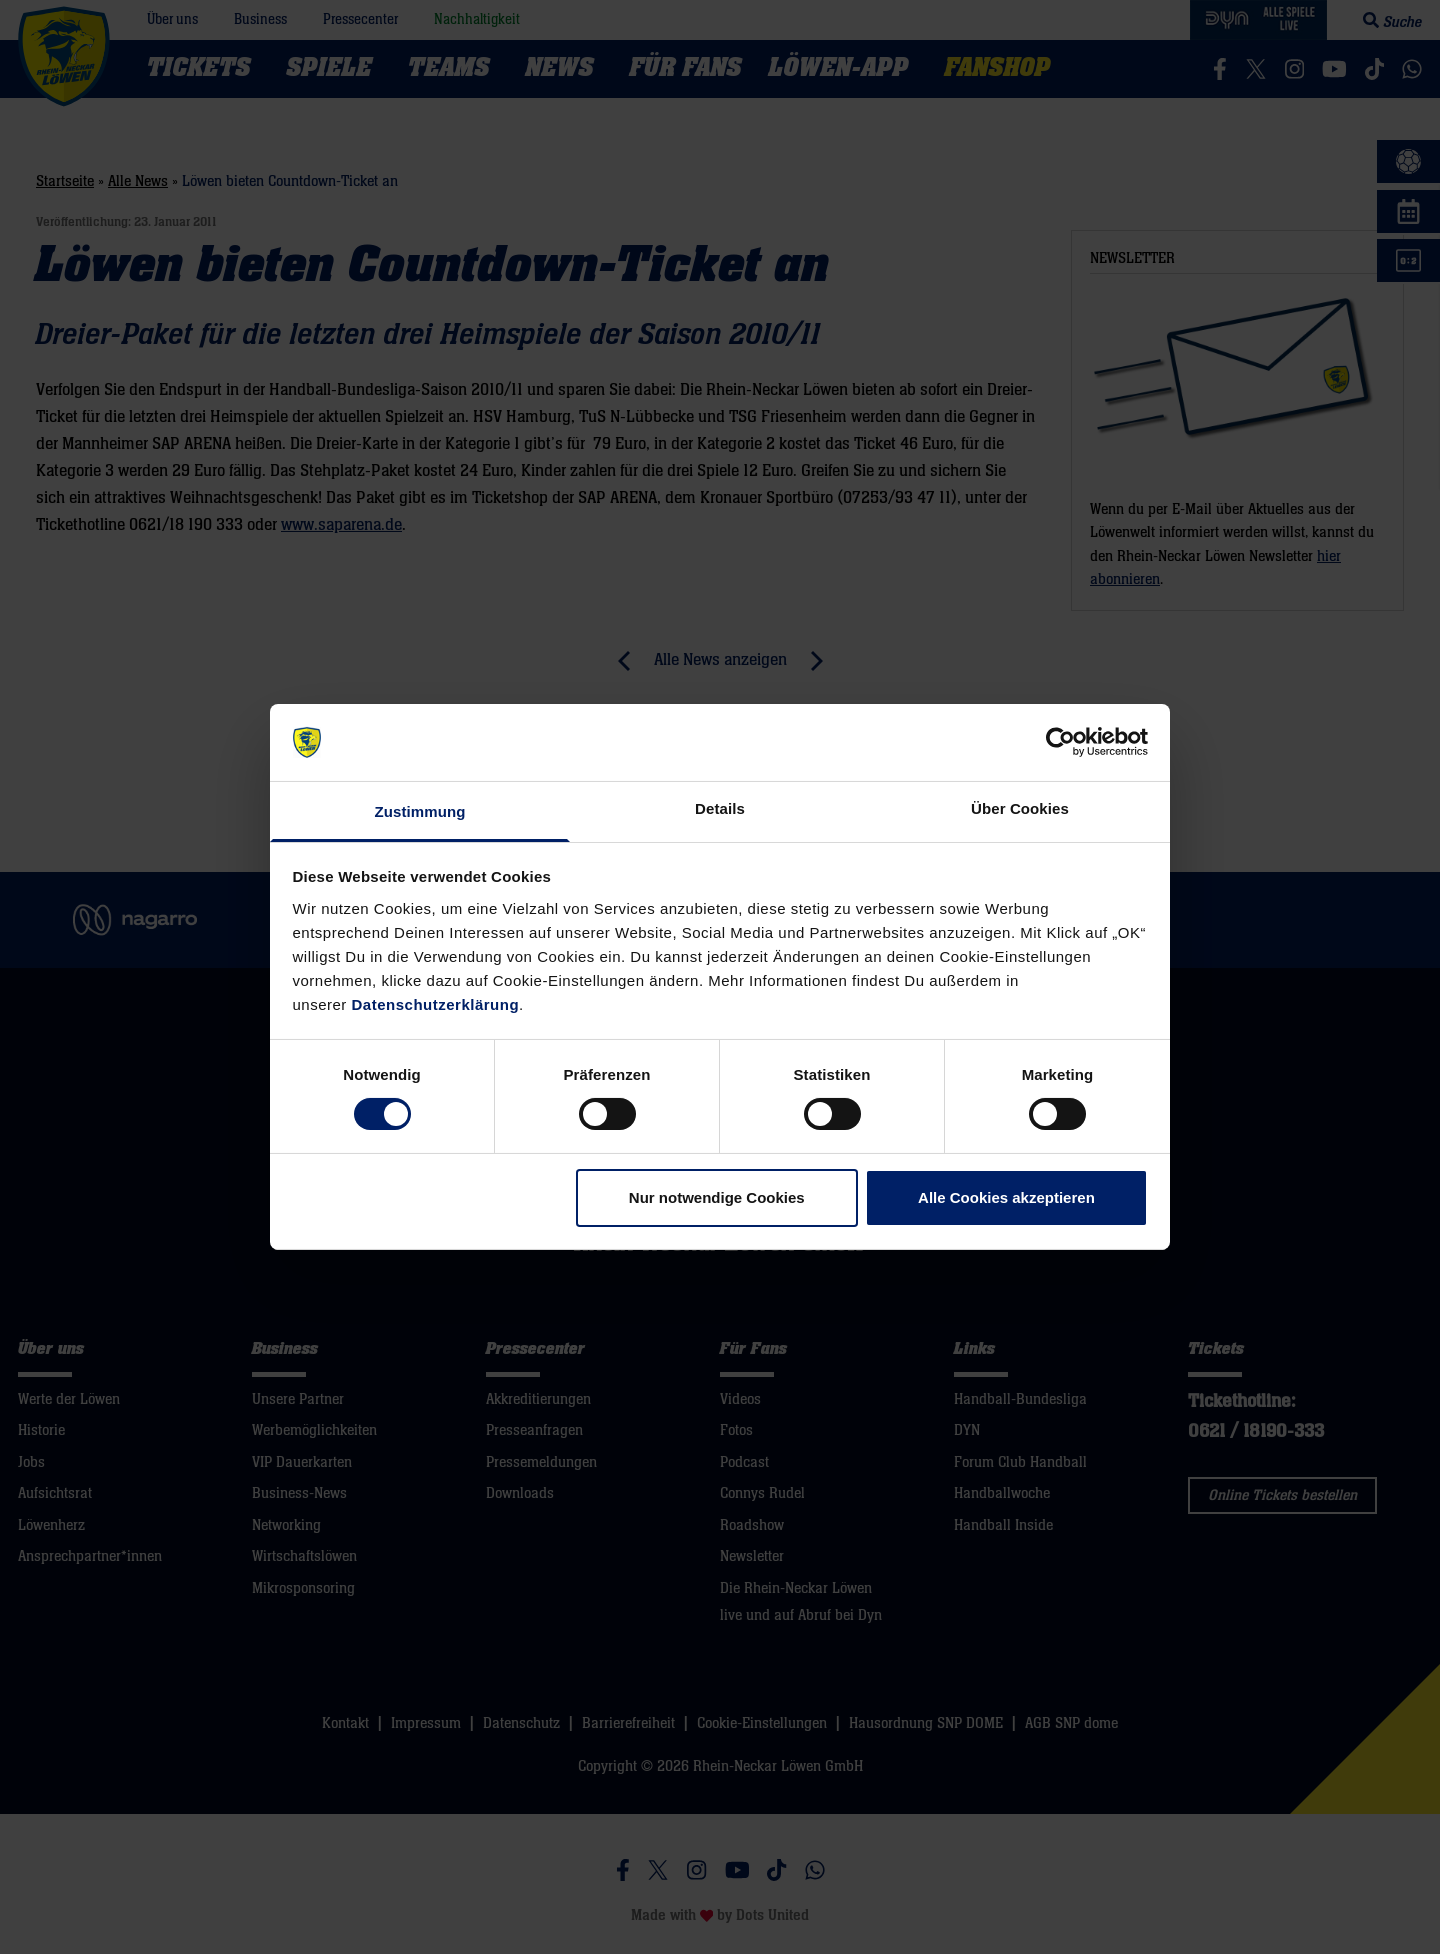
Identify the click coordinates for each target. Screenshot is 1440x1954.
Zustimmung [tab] (420, 811)
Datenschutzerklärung (436, 1004)
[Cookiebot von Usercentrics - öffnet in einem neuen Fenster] (1060, 742)
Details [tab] (720, 808)
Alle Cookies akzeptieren (1006, 1197)
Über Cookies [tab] (1020, 808)
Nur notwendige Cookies (717, 1197)
